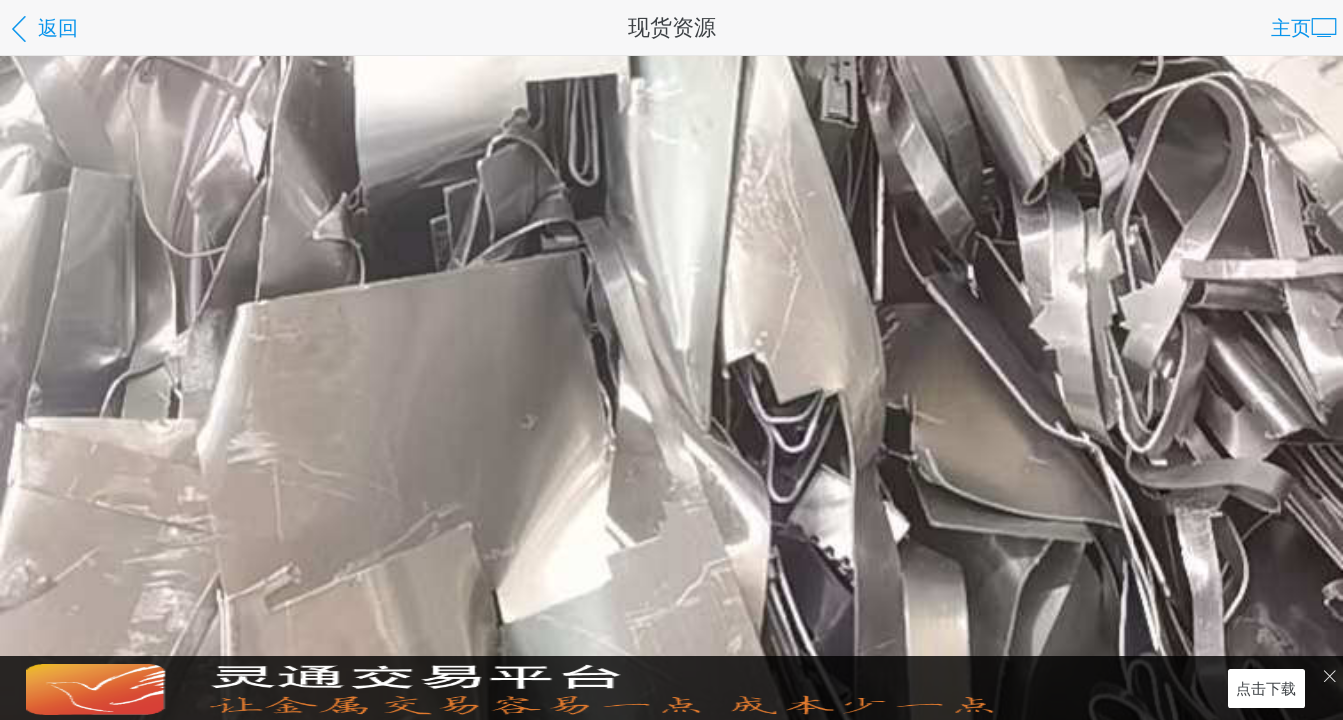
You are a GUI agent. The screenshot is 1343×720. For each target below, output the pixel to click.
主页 (1304, 29)
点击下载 (1266, 687)
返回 (42, 29)
